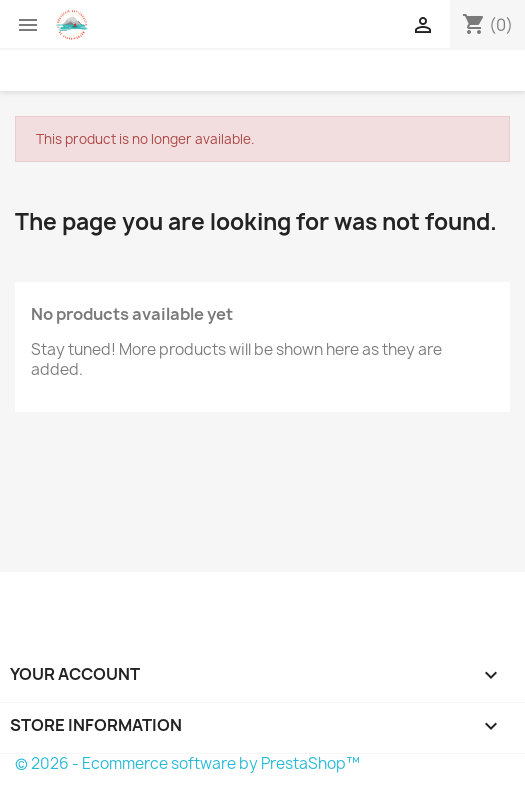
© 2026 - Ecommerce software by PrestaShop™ (187, 763)
